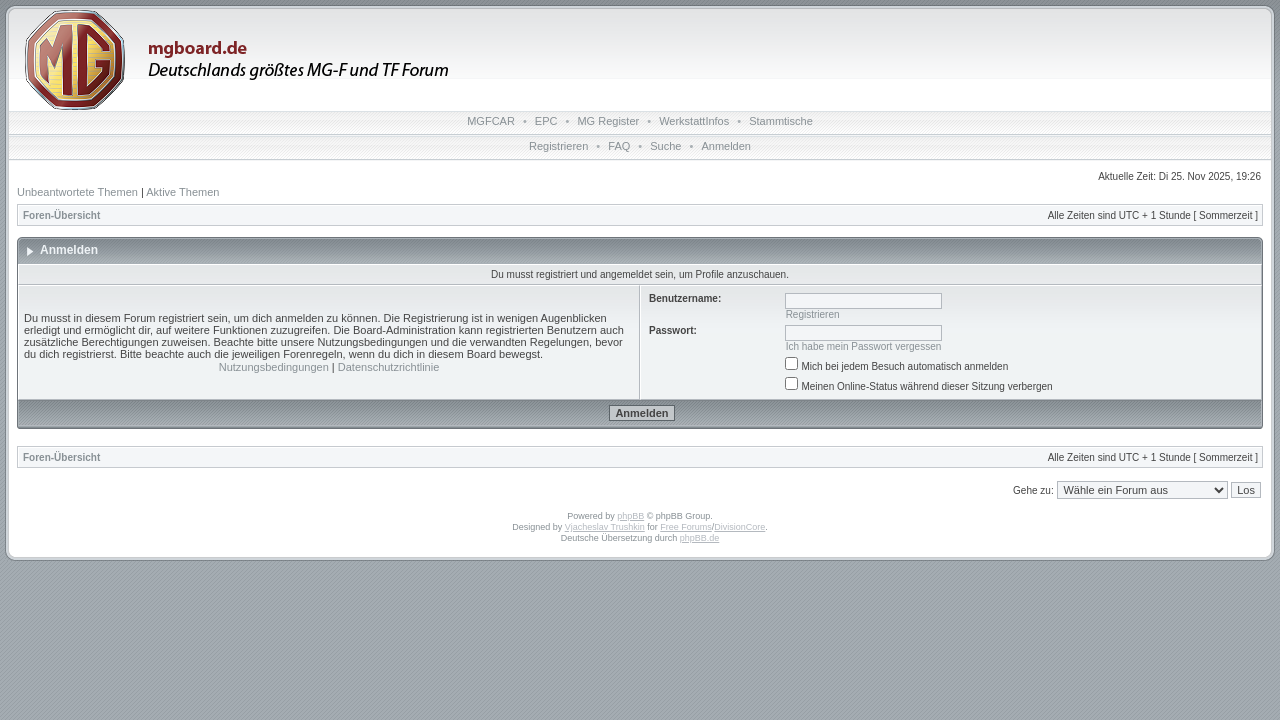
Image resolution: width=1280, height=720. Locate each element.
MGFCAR (491, 121)
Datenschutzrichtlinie (389, 367)
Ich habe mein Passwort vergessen (864, 346)
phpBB (630, 516)
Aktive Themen (182, 192)
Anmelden (726, 146)
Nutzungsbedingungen (274, 367)
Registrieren (558, 146)
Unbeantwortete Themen (77, 192)
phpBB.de (700, 538)
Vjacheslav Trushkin (605, 527)
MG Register (608, 121)
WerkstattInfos (694, 121)
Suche (665, 146)
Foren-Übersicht (61, 215)
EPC (546, 121)
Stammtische (781, 121)
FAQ (619, 146)
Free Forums (686, 527)
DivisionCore (739, 527)
